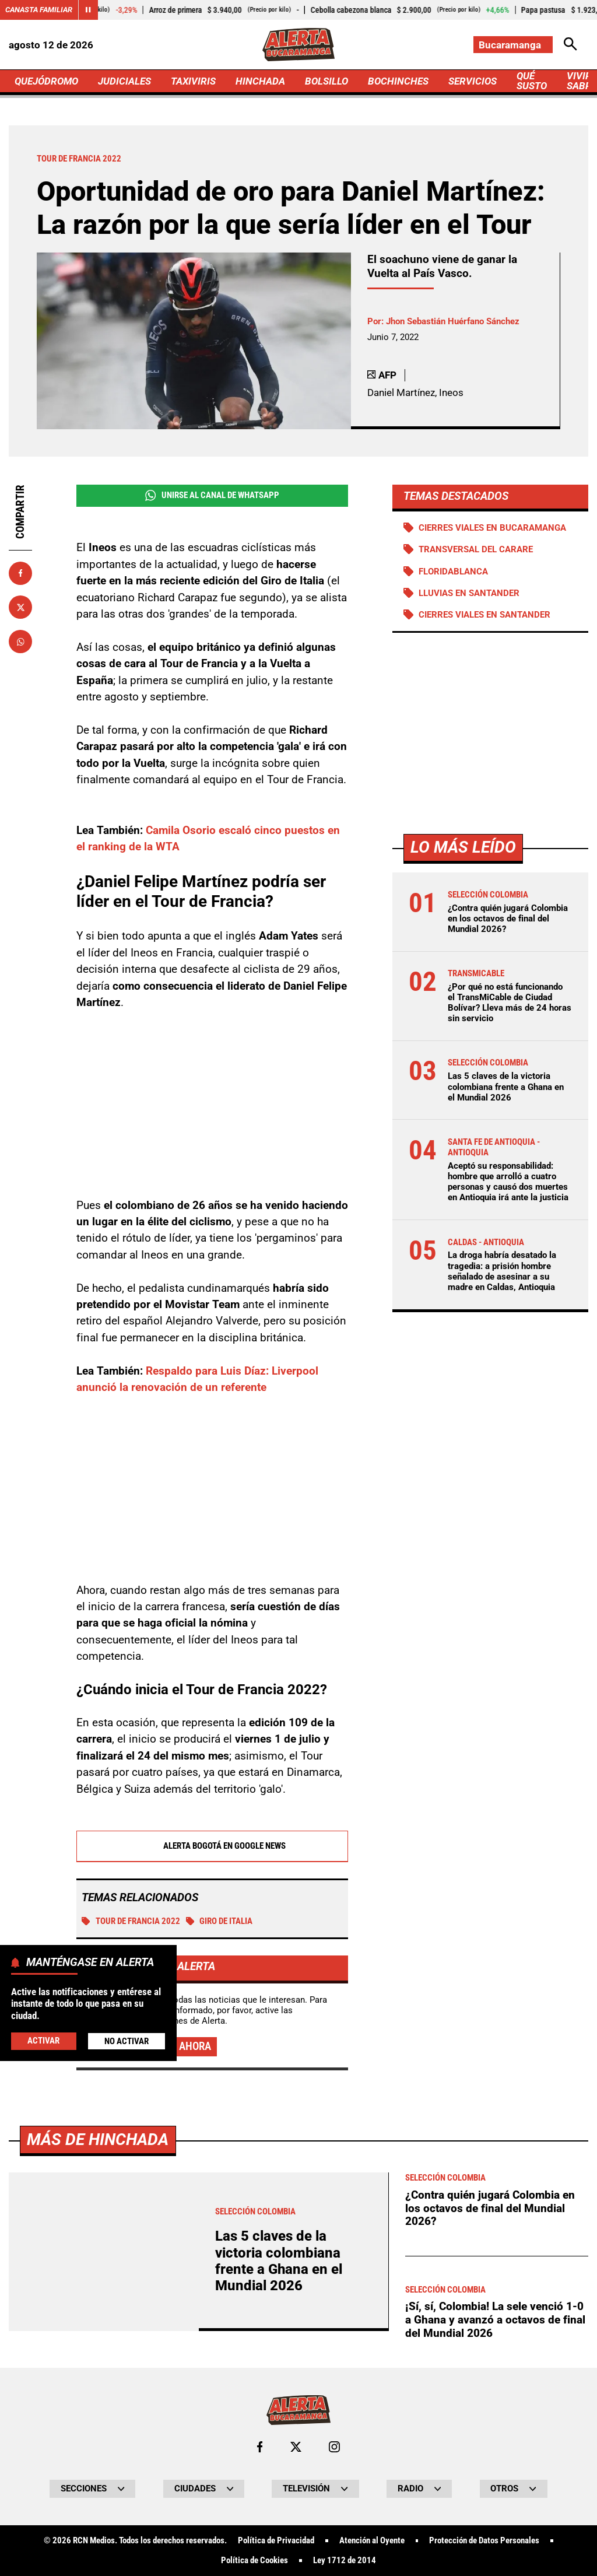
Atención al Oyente (372, 2540)
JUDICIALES (124, 81)
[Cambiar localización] (513, 44)
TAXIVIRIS (193, 81)
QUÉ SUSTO (532, 81)
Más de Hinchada (97, 2139)
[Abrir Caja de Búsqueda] (570, 44)
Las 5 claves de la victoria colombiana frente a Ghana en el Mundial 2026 (506, 1086)
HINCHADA (260, 81)
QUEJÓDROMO (46, 81)
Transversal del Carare (476, 549)
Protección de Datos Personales (484, 2540)
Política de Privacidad (276, 2540)
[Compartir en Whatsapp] (20, 641)
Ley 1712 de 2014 (344, 2560)
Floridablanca (453, 571)
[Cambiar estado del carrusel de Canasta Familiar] (88, 10)
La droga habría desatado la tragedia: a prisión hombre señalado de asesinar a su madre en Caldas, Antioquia (502, 1271)
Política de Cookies (254, 2560)
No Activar (126, 2041)
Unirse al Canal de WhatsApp (212, 495)
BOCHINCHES (398, 81)
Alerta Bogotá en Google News (212, 1846)
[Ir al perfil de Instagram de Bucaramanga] (334, 2446)
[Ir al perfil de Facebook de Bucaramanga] (259, 2446)
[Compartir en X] (20, 607)
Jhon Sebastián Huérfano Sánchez (452, 321)
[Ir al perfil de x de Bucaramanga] (295, 2446)
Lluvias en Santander (469, 593)
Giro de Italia (219, 1921)
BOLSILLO (326, 81)
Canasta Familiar (38, 9)
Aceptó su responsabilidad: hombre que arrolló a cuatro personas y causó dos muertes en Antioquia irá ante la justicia (508, 1182)
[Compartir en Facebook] (20, 573)
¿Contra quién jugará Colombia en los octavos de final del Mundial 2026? (508, 918)
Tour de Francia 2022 (131, 1921)
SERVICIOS (472, 81)
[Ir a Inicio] (298, 44)
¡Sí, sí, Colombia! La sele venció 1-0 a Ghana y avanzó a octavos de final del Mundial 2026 (495, 2319)
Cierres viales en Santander (484, 614)
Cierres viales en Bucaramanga (492, 528)
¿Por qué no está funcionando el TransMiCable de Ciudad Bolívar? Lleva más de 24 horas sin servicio (509, 1003)
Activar (43, 2040)
